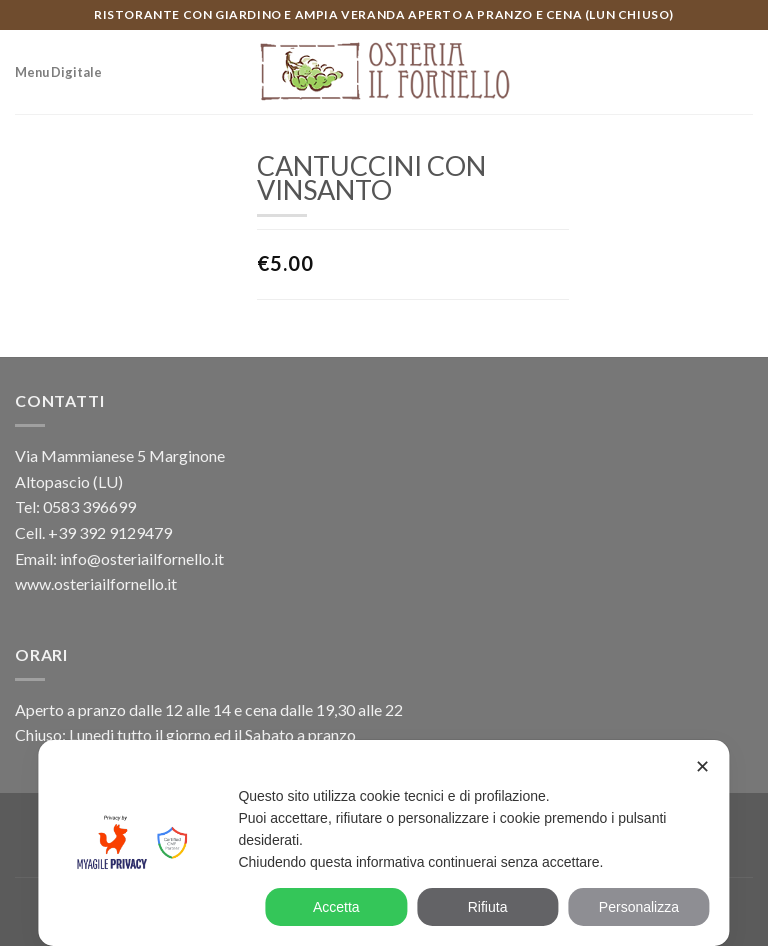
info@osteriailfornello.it (142, 558)
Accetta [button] (336, 907)
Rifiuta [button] (488, 907)
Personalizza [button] (639, 907)
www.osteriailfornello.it (96, 583)
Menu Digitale (58, 72)
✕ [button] (702, 767)
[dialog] (383, 843)
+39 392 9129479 (110, 532)
